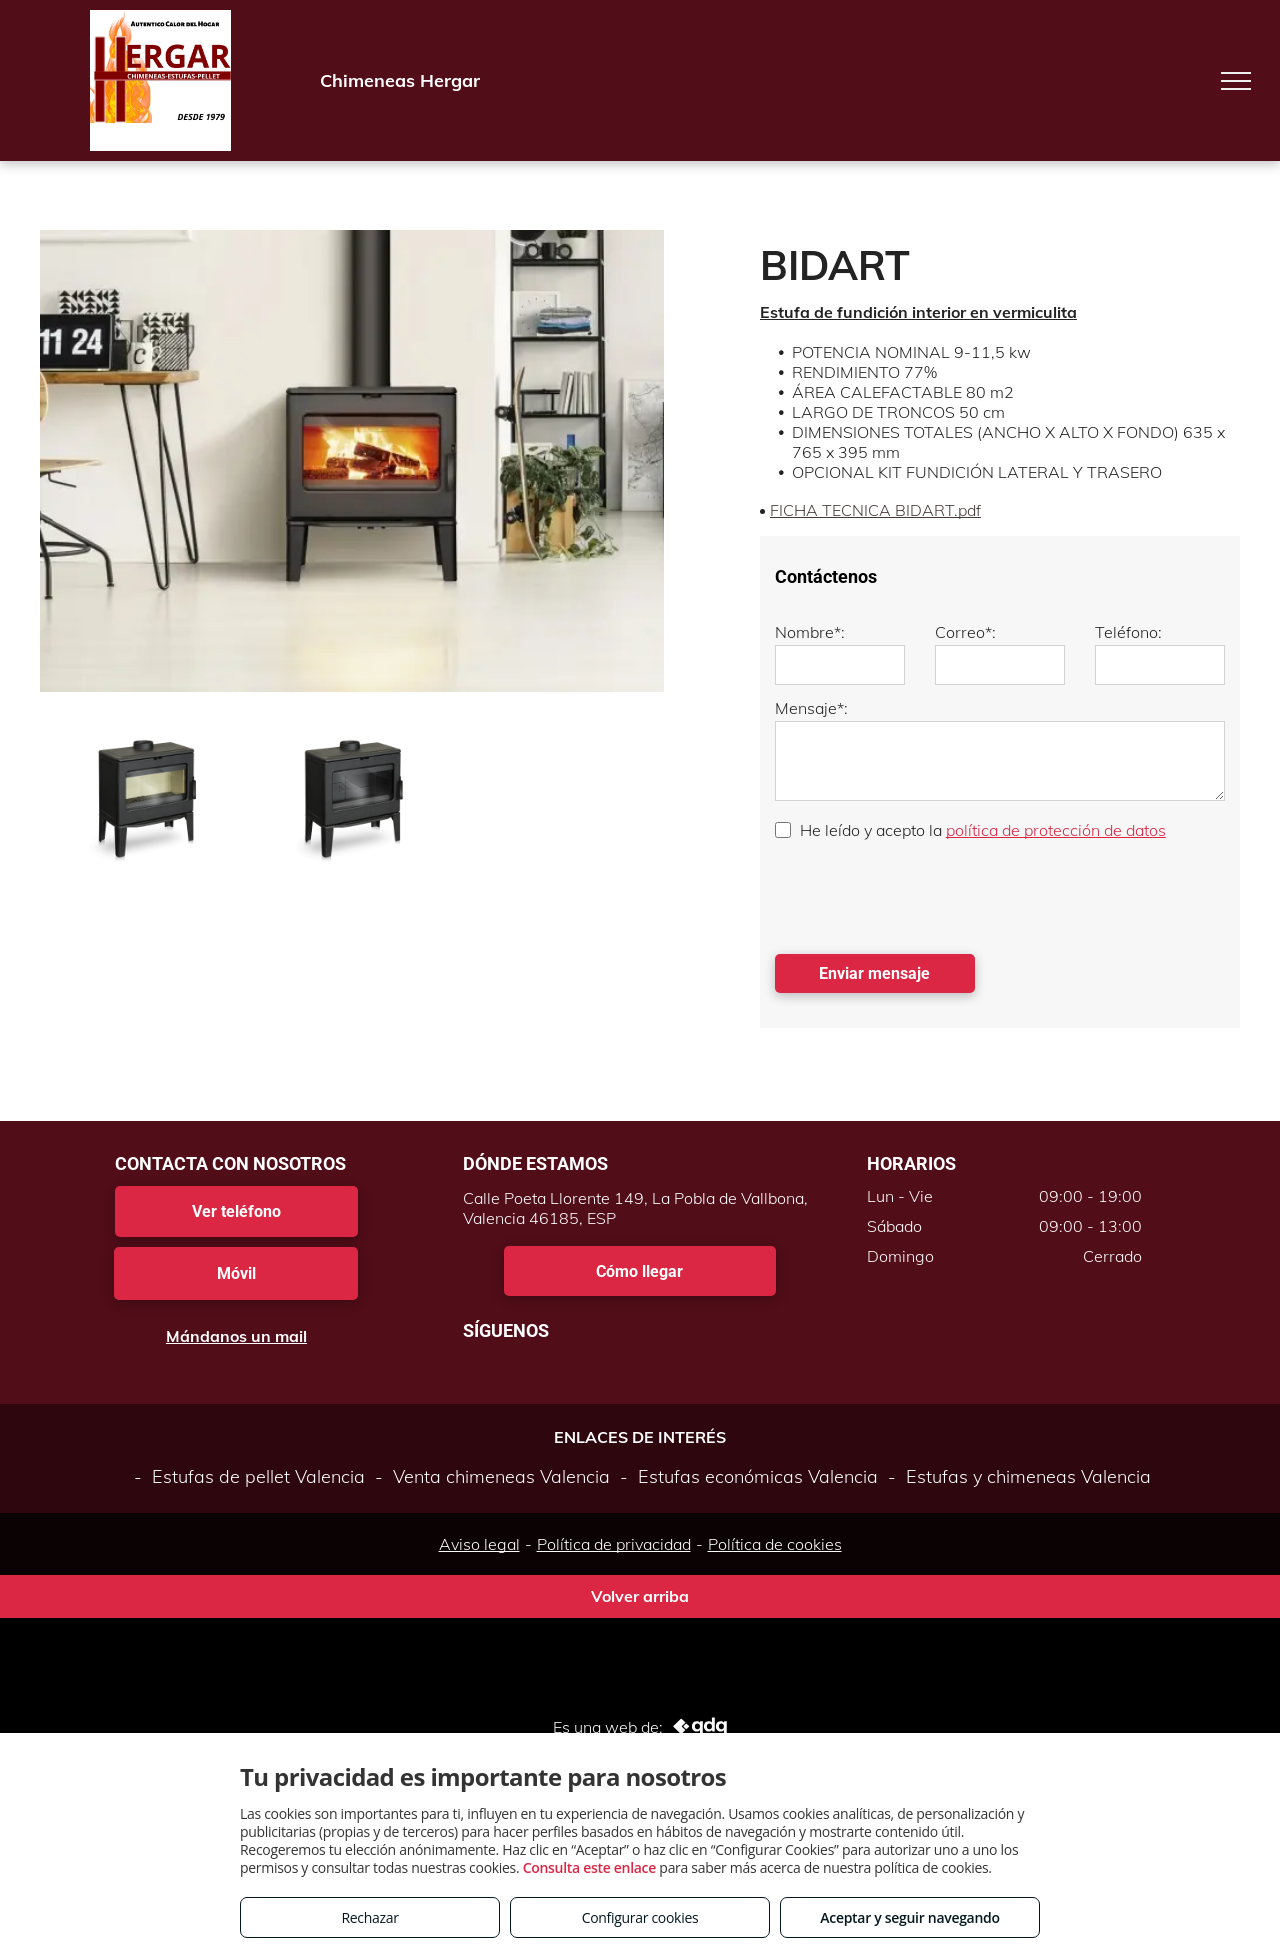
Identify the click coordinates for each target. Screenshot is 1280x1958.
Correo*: (965, 632)
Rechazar (369, 1917)
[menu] (1236, 81)
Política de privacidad (614, 1544)
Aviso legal (479, 1544)
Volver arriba (640, 1596)
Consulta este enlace (589, 1867)
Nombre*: (810, 632)
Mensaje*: (811, 708)
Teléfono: (1128, 632)
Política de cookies (775, 1544)
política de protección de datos (1056, 830)
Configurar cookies (640, 1917)
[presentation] (927, 895)
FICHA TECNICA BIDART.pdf (875, 510)
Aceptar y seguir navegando (909, 1917)
